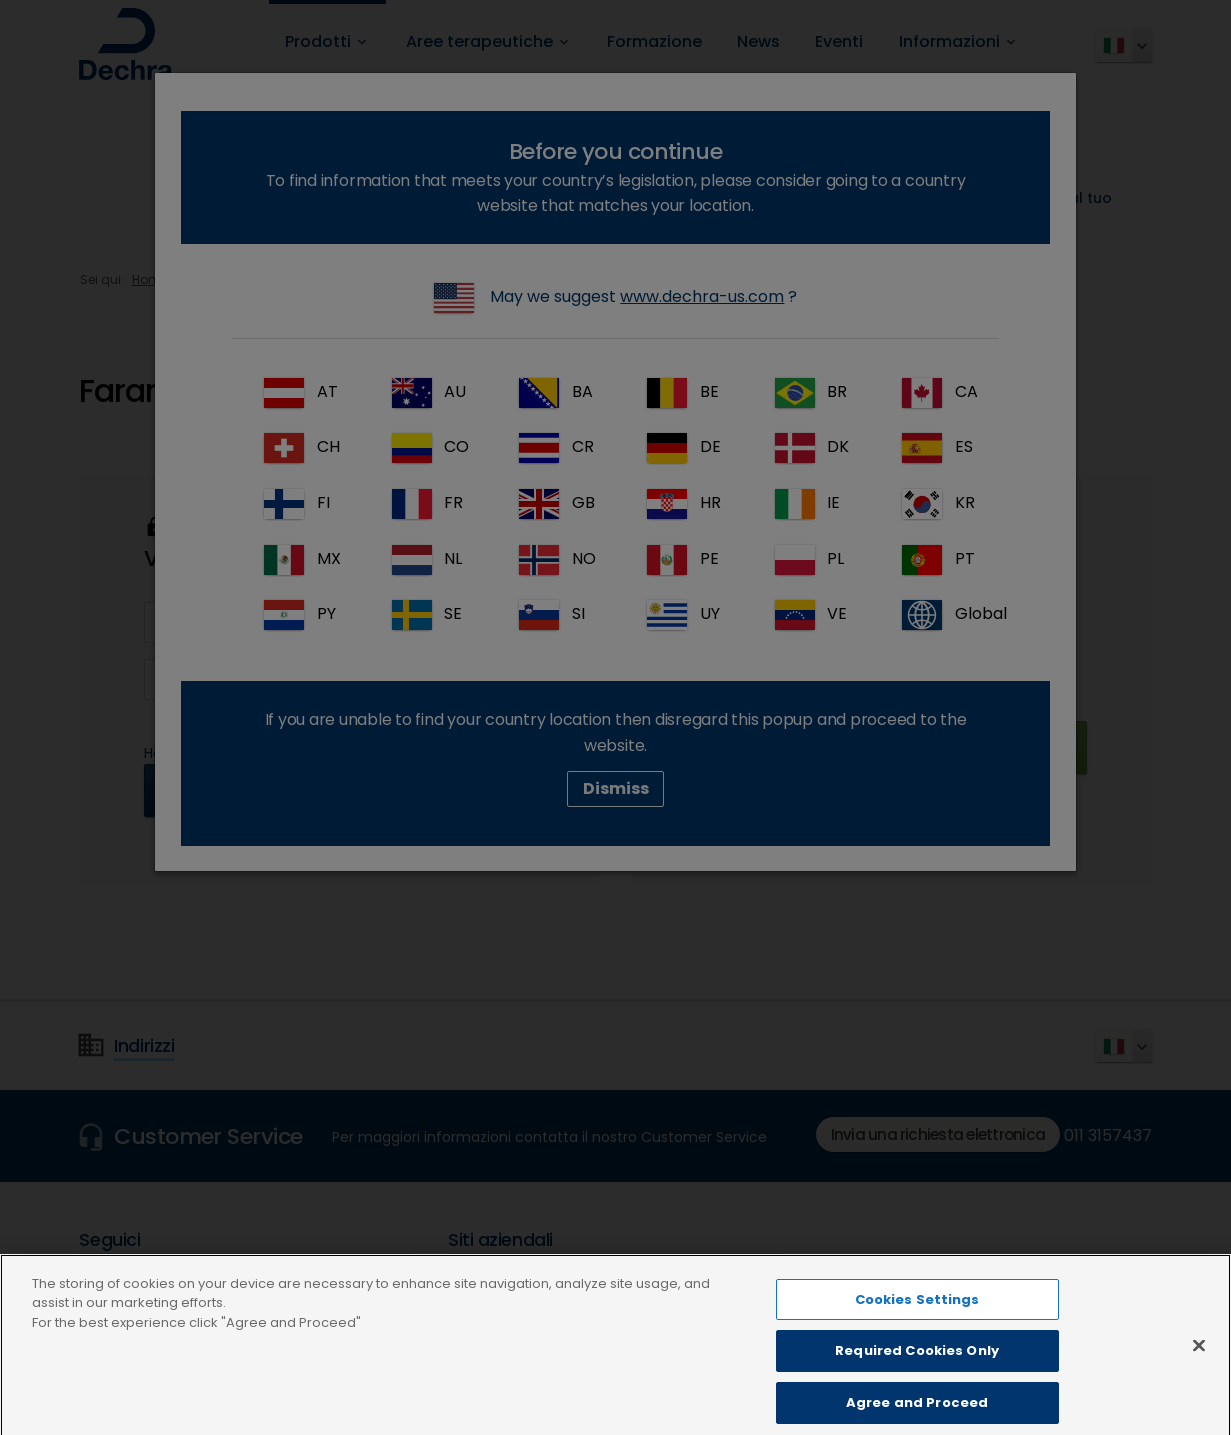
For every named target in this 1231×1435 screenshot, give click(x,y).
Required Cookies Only (917, 1370)
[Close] (1199, 1364)
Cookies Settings (917, 1318)
